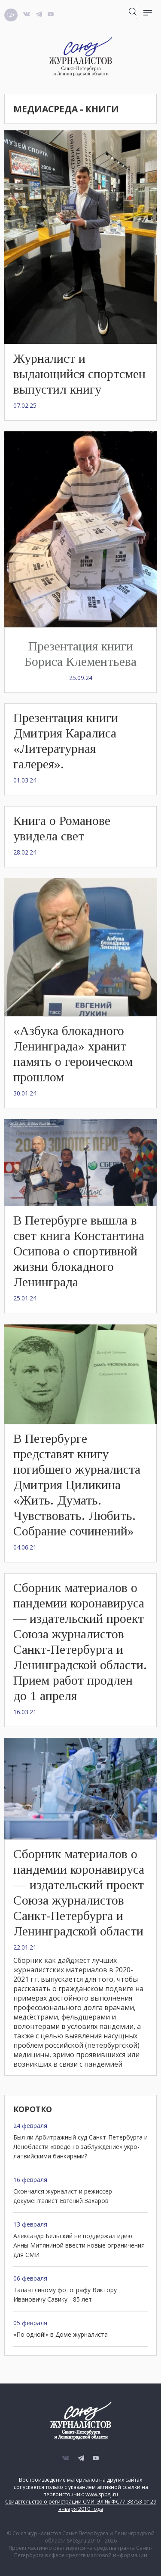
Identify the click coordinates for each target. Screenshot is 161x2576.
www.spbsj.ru (101, 2494)
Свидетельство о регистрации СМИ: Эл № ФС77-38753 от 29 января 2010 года (80, 2505)
